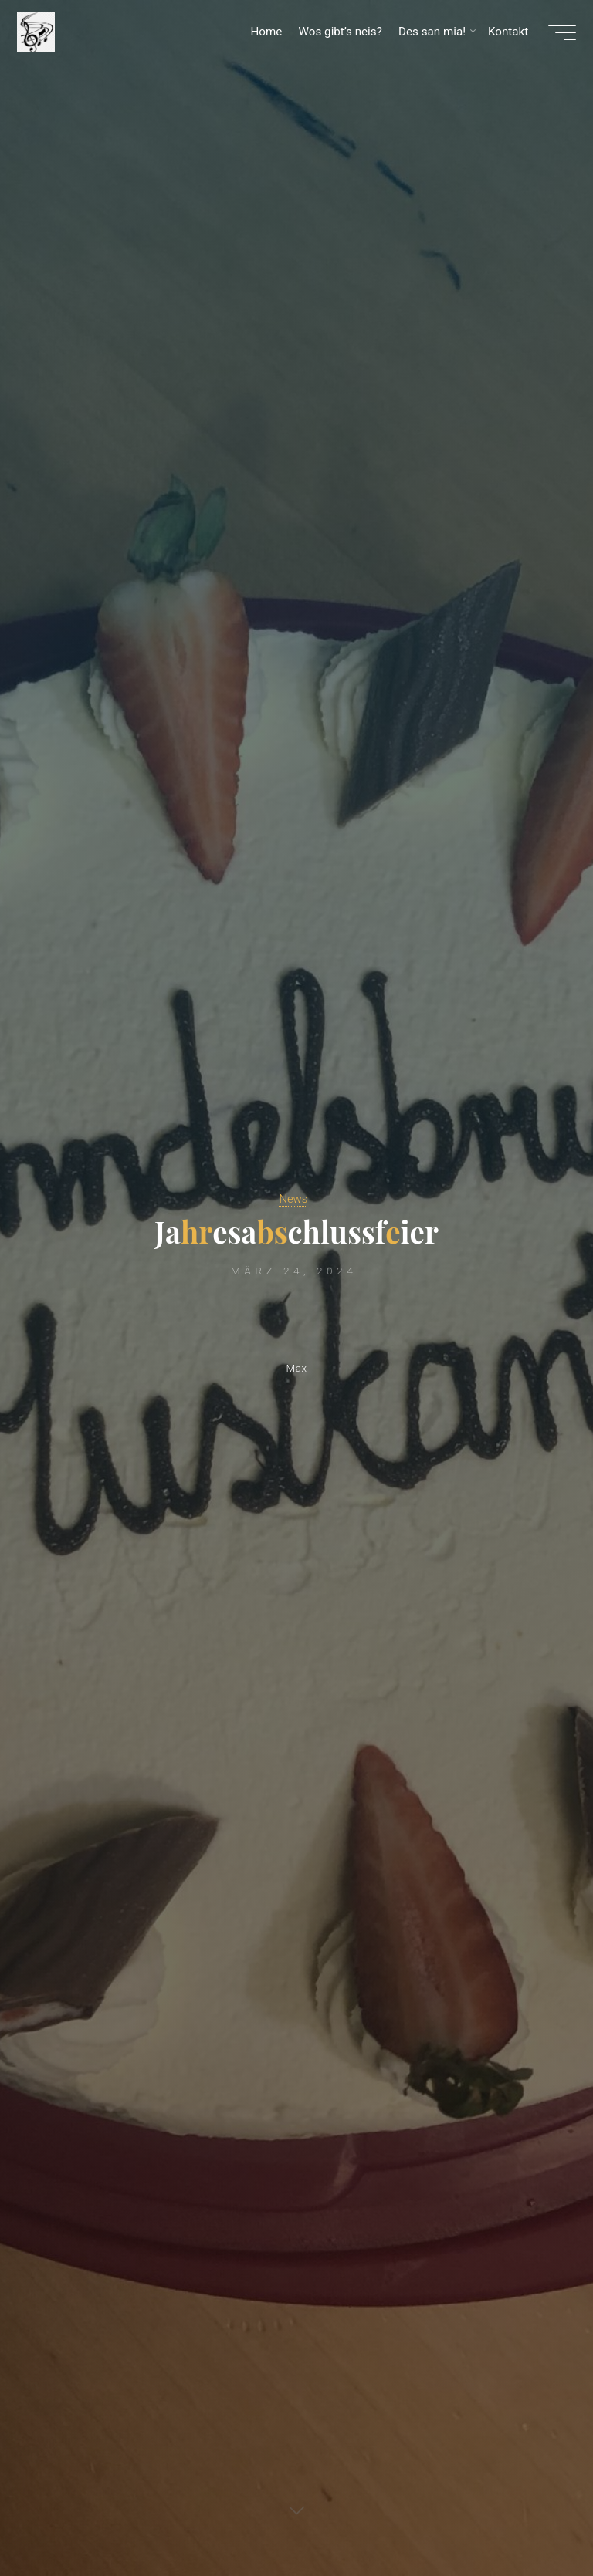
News (293, 1198)
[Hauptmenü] (556, 37)
